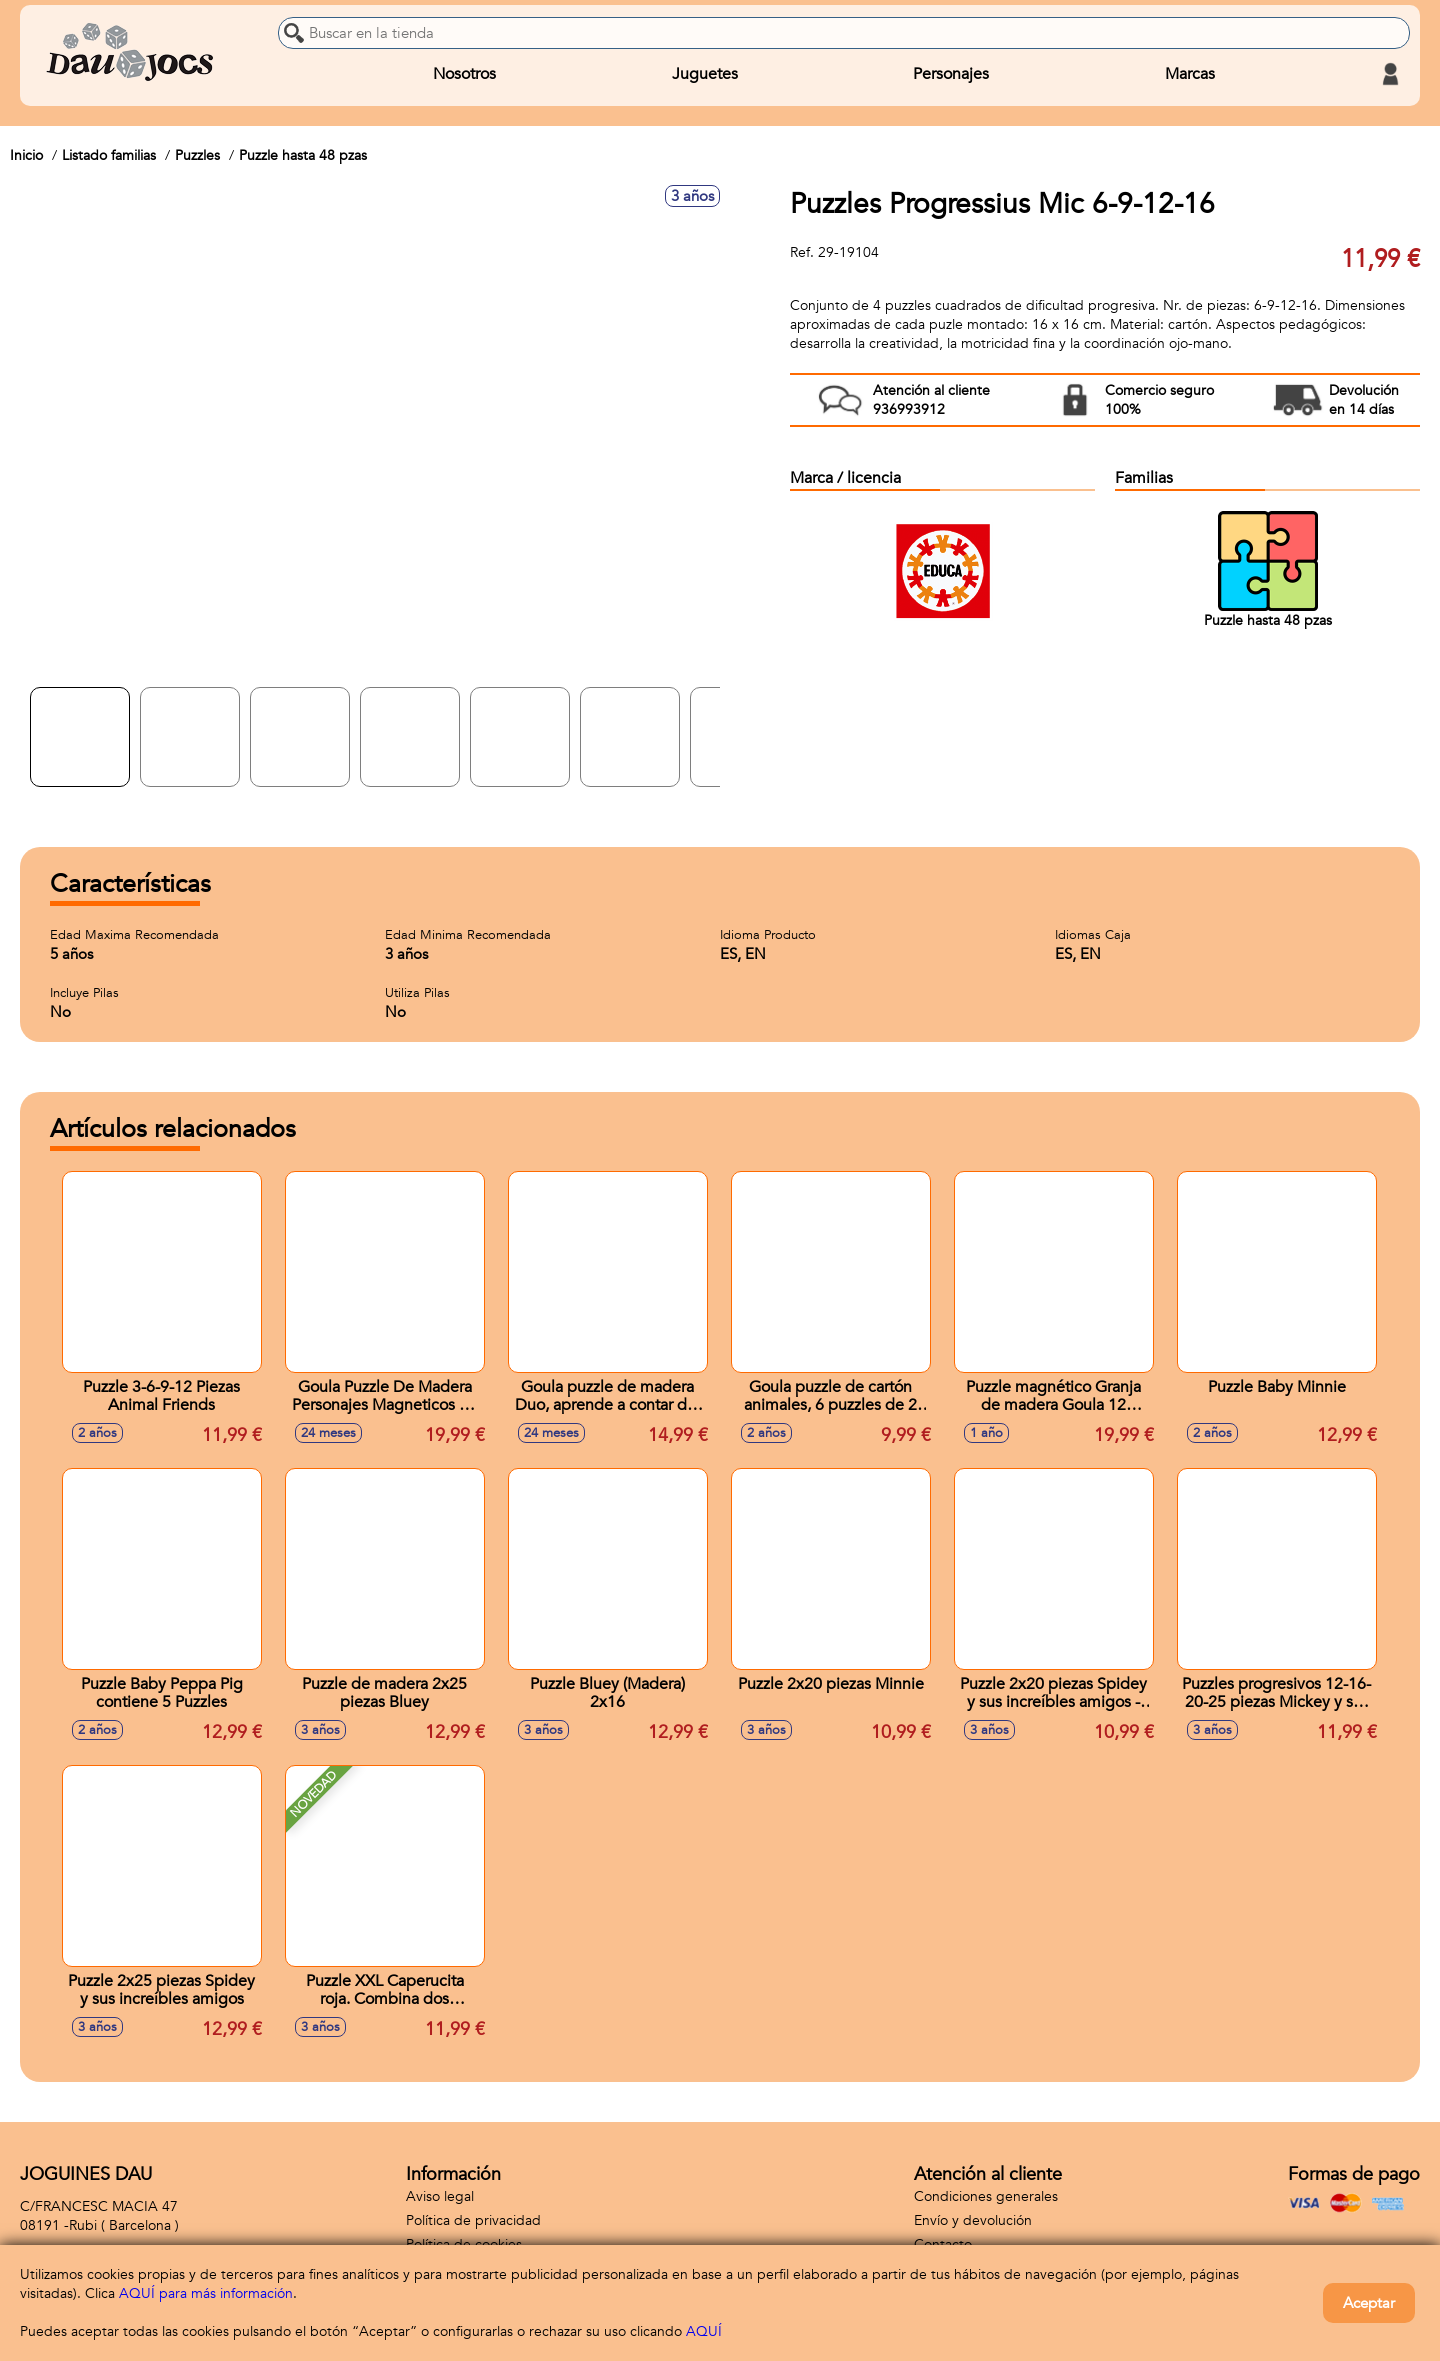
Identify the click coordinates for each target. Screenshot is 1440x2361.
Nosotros (464, 74)
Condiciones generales (986, 2196)
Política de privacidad (473, 2220)
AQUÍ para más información (206, 2293)
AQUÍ (704, 2331)
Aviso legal (440, 2196)
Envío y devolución (973, 2220)
